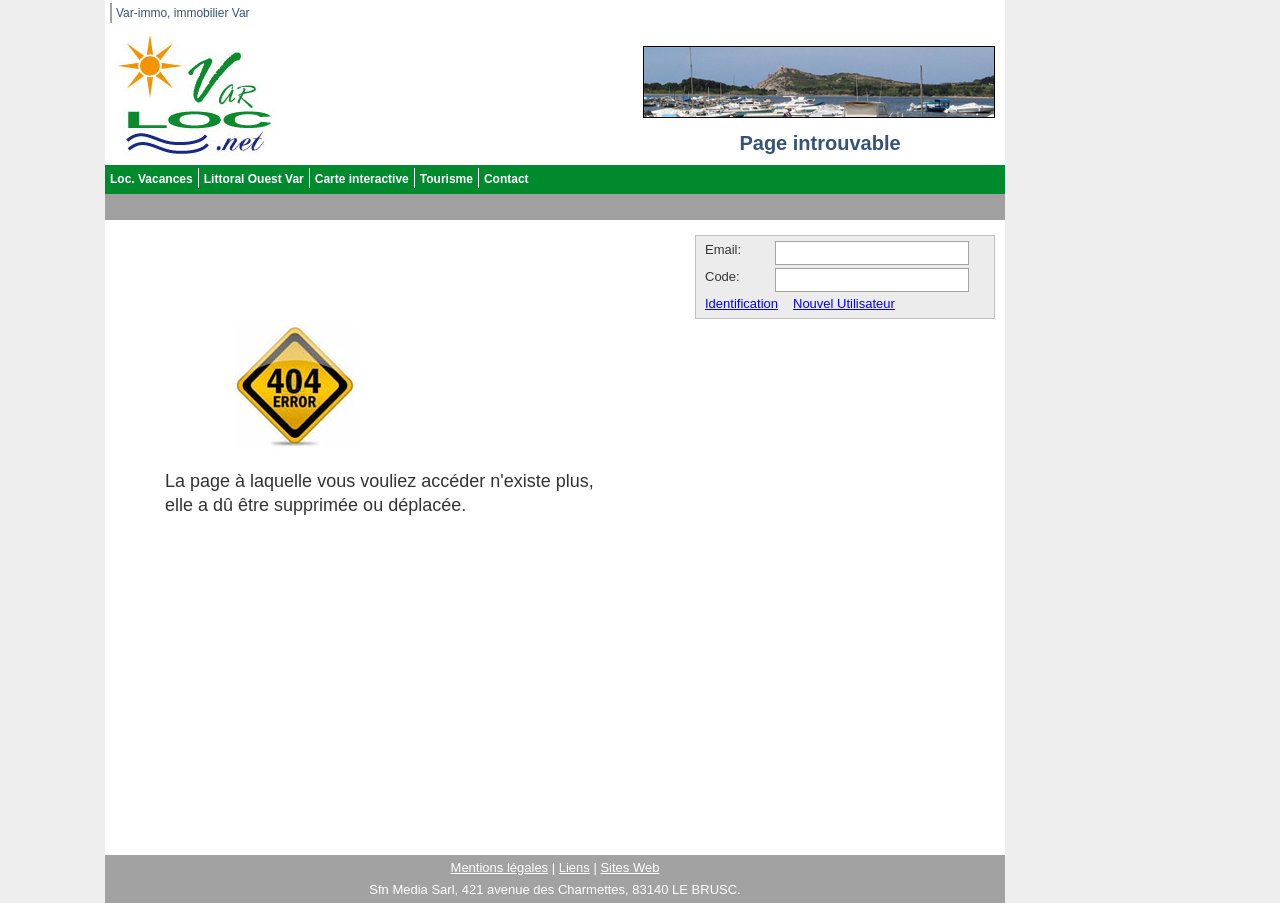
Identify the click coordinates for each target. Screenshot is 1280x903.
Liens (574, 867)
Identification (741, 303)
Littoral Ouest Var (254, 179)
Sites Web (629, 867)
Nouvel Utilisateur (844, 303)
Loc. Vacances (151, 179)
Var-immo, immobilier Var (183, 13)
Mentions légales (500, 867)
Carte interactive (362, 179)
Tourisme (446, 179)
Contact (506, 179)
